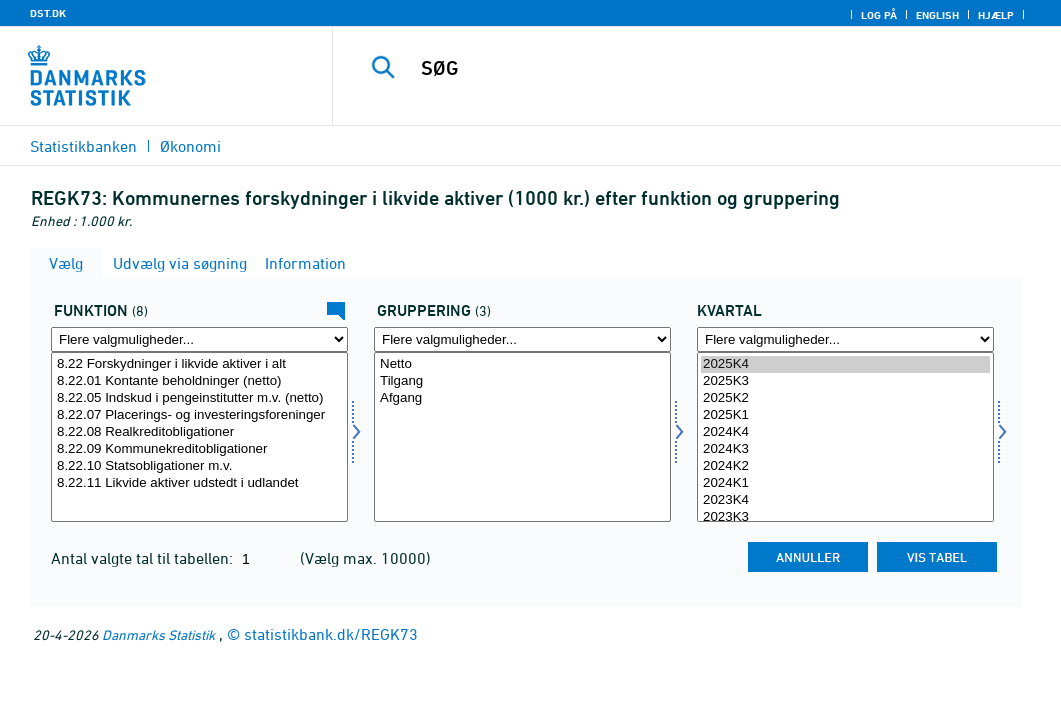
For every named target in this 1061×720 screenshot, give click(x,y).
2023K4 (845, 500)
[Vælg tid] (845, 437)
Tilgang (522, 381)
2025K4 (845, 364)
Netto (522, 364)
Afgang (522, 398)
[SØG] (700, 68)
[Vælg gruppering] (522, 437)
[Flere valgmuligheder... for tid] (845, 339)
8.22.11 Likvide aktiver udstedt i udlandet (199, 483)
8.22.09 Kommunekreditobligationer (199, 449)
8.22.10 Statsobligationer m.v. (199, 466)
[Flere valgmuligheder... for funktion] (199, 339)
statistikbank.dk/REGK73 (331, 634)
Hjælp (996, 15)
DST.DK (48, 13)
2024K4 (845, 432)
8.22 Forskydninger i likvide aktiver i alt (199, 364)
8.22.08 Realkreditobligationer (199, 432)
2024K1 (845, 483)
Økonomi (190, 146)
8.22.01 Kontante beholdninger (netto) (199, 381)
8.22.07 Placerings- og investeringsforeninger (199, 415)
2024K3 (845, 449)
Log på (879, 15)
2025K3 (845, 381)
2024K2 (845, 466)
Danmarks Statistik (158, 634)
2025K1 (845, 415)
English (937, 15)
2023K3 (845, 517)
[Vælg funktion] (199, 437)
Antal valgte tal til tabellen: (144, 558)
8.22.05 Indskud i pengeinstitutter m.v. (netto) (199, 398)
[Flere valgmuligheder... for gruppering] (522, 339)
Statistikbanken (83, 146)
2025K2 (845, 398)
